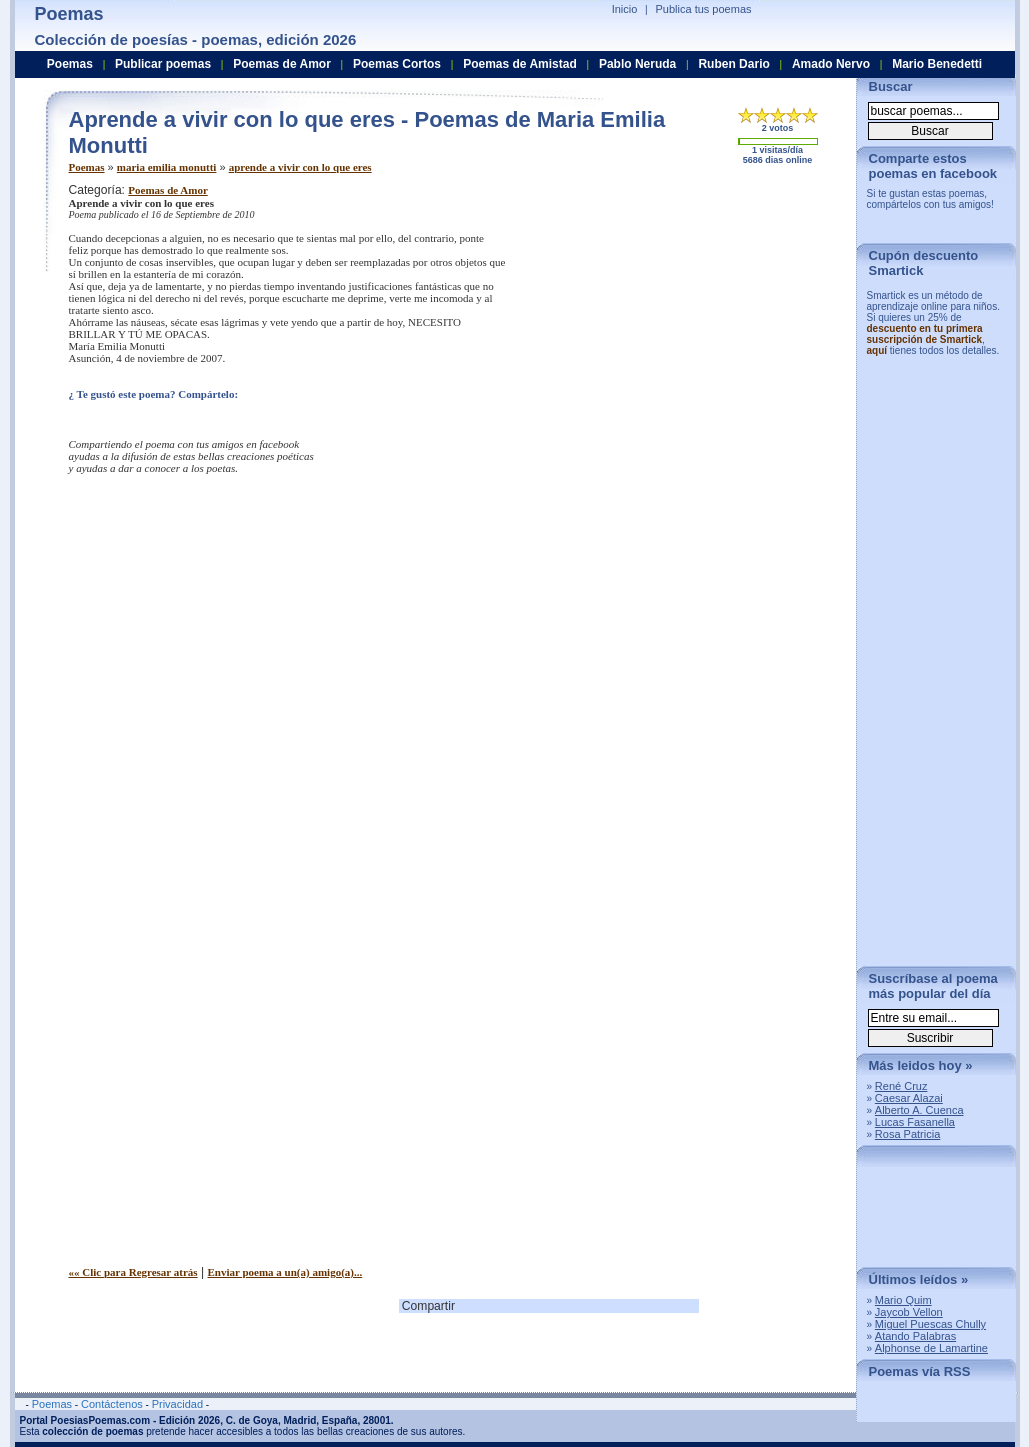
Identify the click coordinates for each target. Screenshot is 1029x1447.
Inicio (625, 9)
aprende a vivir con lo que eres (300, 167)
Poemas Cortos (397, 64)
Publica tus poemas (704, 9)
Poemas (87, 167)
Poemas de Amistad (520, 64)
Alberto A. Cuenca (919, 1110)
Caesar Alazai (909, 1098)
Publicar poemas (163, 64)
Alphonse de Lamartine (931, 1348)
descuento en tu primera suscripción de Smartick (925, 334)
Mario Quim (903, 1300)
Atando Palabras (915, 1336)
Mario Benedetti (937, 64)
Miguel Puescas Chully (930, 1324)
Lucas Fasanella (915, 1122)
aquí (877, 350)
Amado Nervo (831, 64)
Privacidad (177, 1404)
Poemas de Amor (167, 190)
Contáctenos (112, 1404)
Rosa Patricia (907, 1134)
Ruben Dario (733, 64)
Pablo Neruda (637, 64)
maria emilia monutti (167, 167)
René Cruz (901, 1086)
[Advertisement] (674, 323)
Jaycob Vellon (909, 1312)
